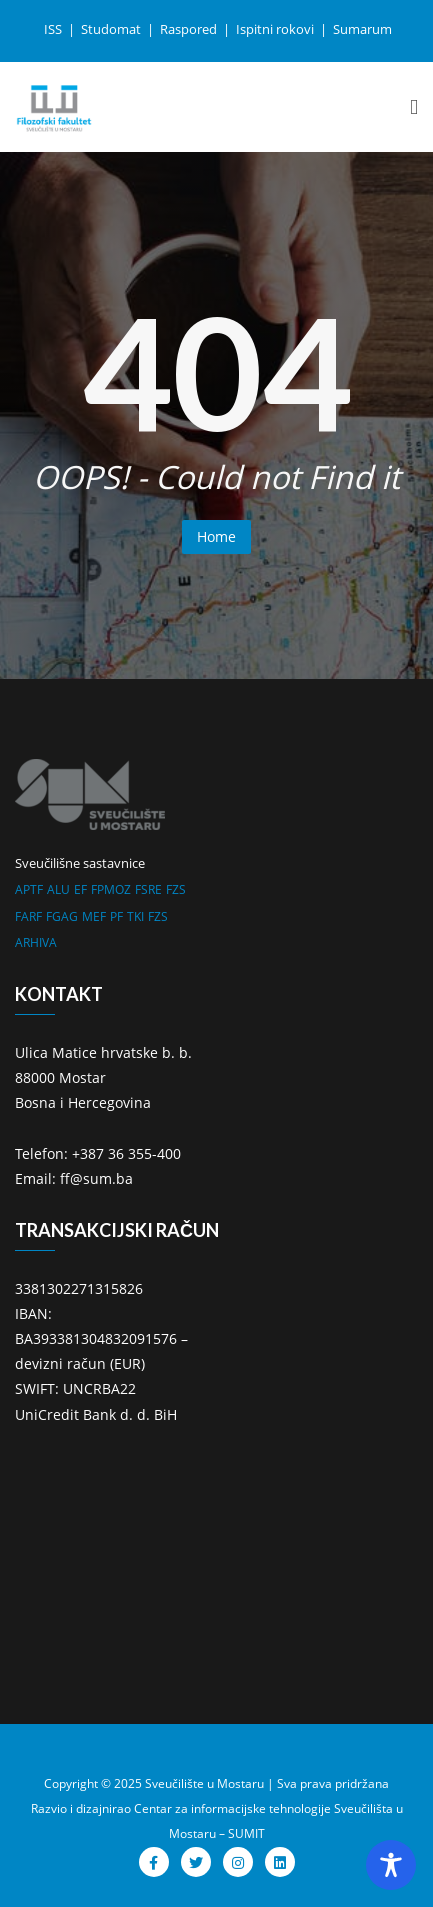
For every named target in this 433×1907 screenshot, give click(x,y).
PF (116, 916)
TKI (135, 916)
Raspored (190, 29)
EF (80, 889)
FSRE (148, 889)
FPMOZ (111, 889)
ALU (58, 889)
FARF (28, 916)
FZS (176, 889)
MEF (94, 916)
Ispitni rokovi (276, 29)
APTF (29, 889)
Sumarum (362, 29)
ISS (54, 29)
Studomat (112, 29)
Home (216, 536)
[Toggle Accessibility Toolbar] (391, 1865)
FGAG (62, 916)
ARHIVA (36, 942)
